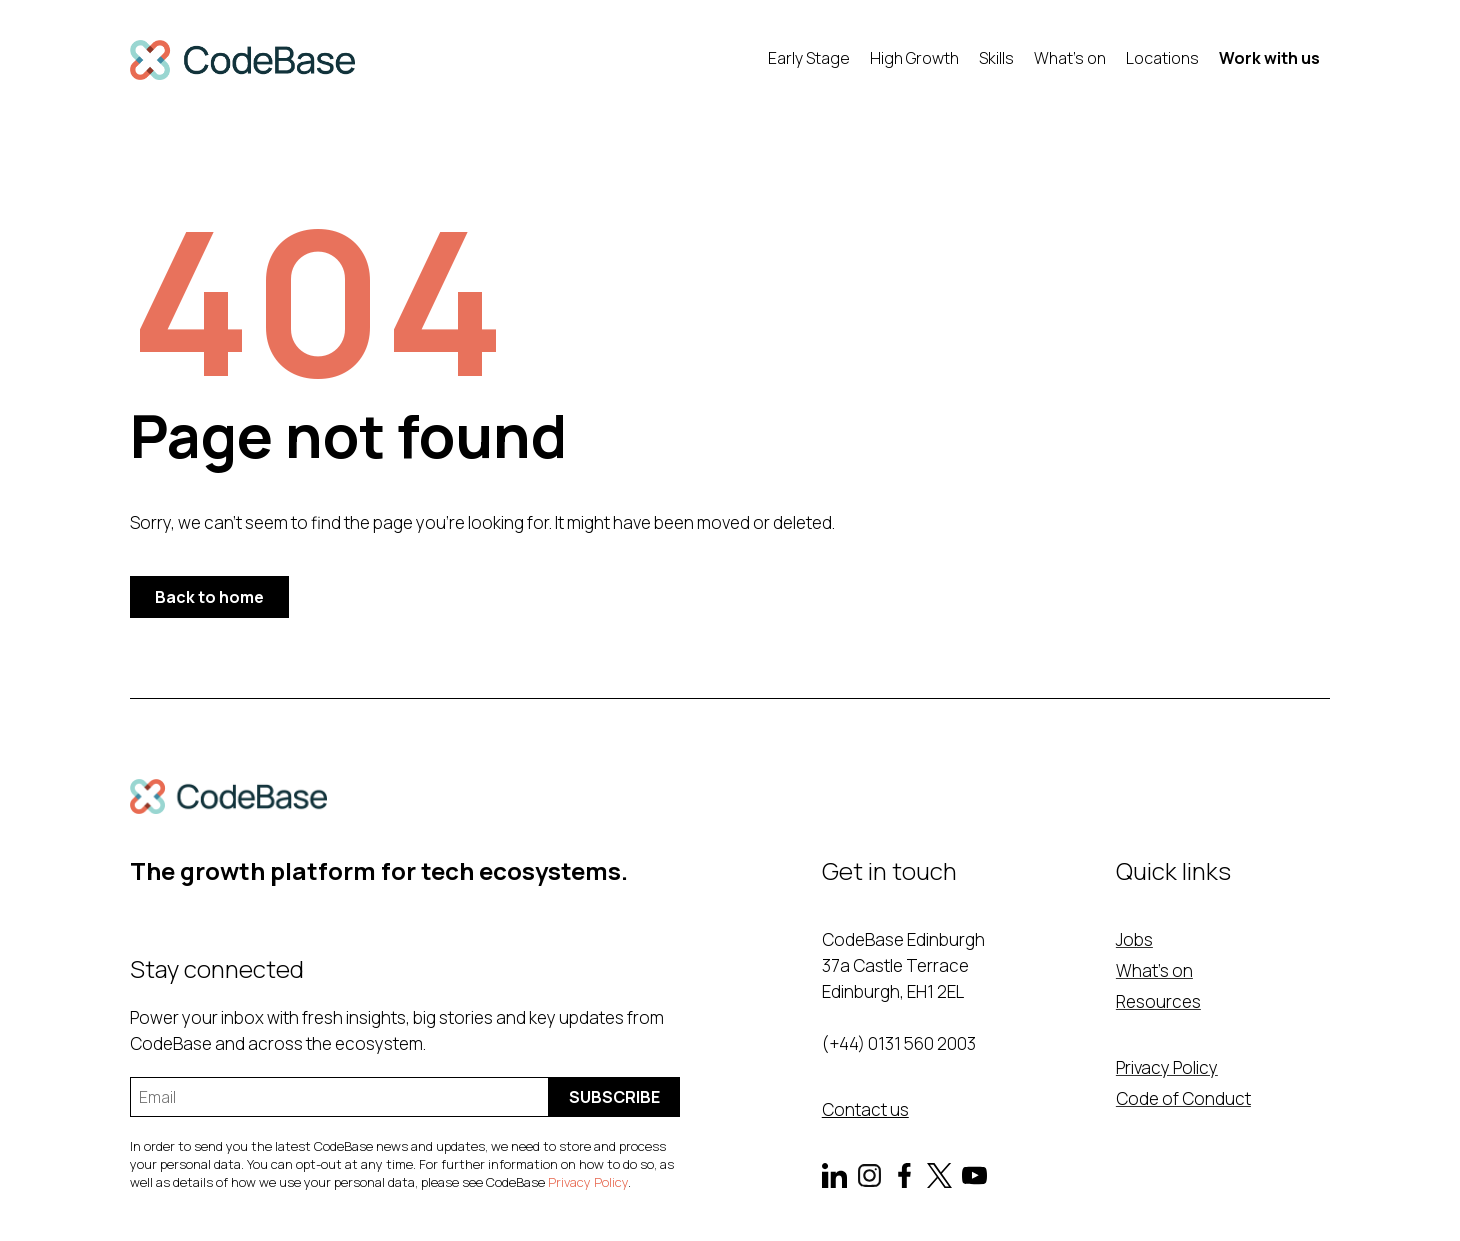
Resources (1158, 1001)
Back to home (209, 597)
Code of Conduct (1183, 1098)
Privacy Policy (588, 1182)
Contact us (865, 1109)
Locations (1162, 58)
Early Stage (809, 58)
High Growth (914, 58)
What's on (1070, 58)
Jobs (1134, 939)
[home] (242, 60)
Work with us (1269, 58)
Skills (996, 58)
